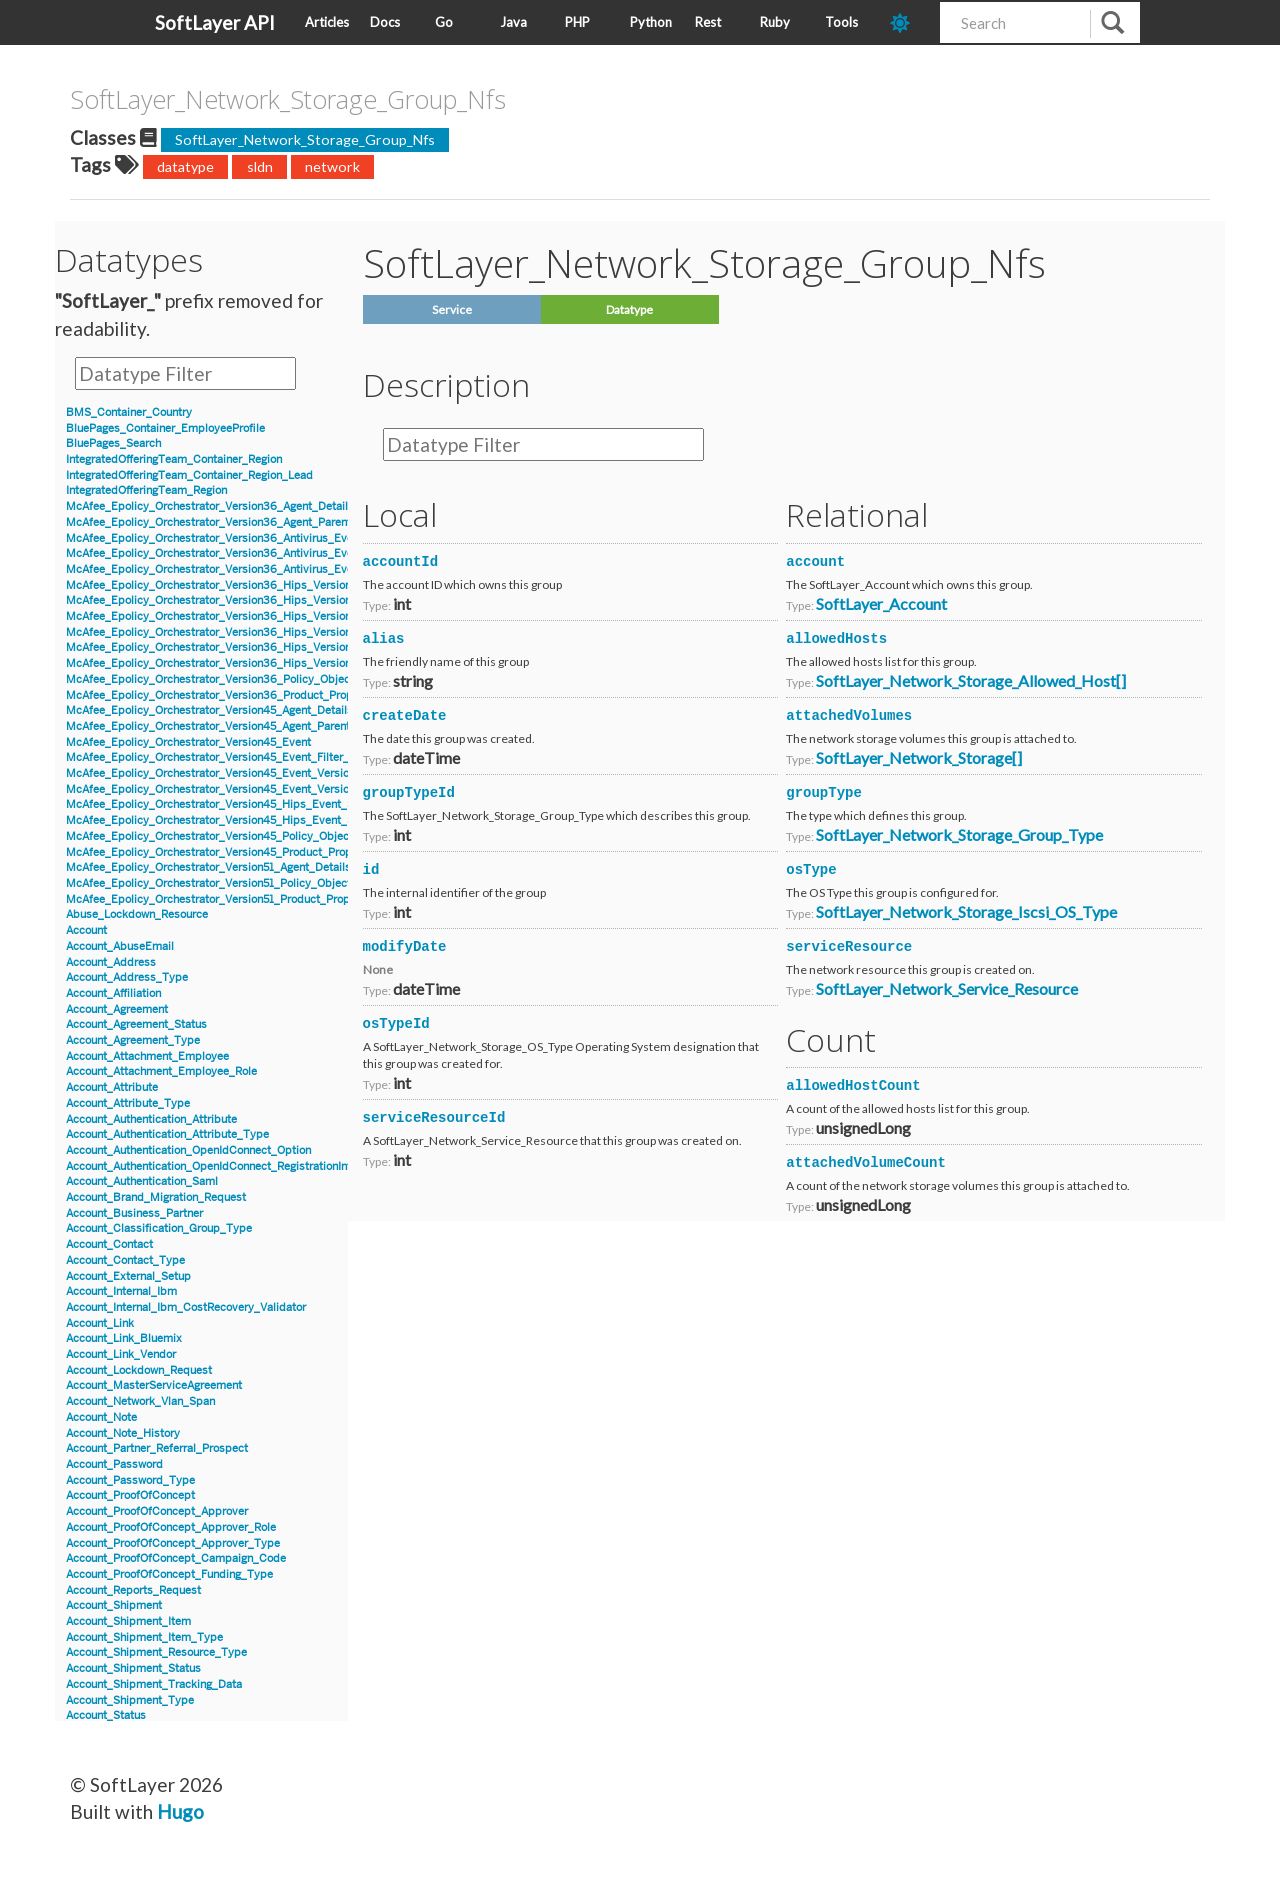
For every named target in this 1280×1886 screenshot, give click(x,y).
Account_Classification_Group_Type (159, 1228)
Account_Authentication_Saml (142, 1181)
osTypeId (396, 1024)
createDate (405, 716)
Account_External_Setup (128, 1276)
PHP (577, 22)
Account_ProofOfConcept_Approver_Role (171, 1527)
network (332, 166)
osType (811, 870)
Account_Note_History (123, 1433)
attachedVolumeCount (866, 1163)
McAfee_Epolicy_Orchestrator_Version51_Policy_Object (208, 883)
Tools (841, 22)
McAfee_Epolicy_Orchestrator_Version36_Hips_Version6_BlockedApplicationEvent (279, 585)
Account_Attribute (112, 1087)
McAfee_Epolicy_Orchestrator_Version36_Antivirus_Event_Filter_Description (263, 569)
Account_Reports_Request (133, 1590)
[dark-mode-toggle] (907, 22)
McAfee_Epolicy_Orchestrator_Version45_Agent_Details (209, 710)
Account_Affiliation (113, 993)
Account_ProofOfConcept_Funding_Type (169, 1574)
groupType (824, 793)
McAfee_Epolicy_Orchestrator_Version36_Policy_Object (210, 679)
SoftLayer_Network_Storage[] (919, 757)
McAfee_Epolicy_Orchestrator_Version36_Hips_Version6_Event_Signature (256, 600)
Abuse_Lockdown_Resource (137, 914)
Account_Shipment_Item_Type (144, 1637)
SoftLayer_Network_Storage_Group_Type (959, 834)
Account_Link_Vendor (121, 1354)
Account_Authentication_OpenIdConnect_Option (188, 1150)
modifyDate (405, 947)
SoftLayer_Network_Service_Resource (947, 988)
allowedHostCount (853, 1086)
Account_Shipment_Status (133, 1668)
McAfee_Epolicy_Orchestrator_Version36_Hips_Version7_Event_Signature (256, 647)
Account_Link (100, 1323)
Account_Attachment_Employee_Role (161, 1071)
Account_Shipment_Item (128, 1621)
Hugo (180, 1811)
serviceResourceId (434, 1118)
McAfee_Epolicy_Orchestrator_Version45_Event (188, 742)
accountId (401, 562)
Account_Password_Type (130, 1480)
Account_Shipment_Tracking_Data (154, 1684)
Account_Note (101, 1417)
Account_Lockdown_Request (139, 1370)
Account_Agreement (117, 1009)
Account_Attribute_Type (128, 1103)
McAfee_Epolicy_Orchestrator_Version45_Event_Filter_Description (237, 757)
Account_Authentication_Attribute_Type (167, 1134)
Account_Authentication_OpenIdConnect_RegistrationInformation (231, 1166)
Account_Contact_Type (125, 1260)
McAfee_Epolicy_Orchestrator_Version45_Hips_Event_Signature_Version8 (256, 820)
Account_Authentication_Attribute (151, 1119)
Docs (385, 22)
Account (86, 930)
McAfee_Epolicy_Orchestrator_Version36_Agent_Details (210, 506)
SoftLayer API (215, 22)
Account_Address (111, 962)
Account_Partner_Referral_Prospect (157, 1448)
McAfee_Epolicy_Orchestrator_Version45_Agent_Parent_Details (229, 726)
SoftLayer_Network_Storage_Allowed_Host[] (971, 680)
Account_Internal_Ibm (121, 1291)
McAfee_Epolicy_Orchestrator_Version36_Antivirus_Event (214, 538)
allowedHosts (836, 639)
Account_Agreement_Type (133, 1040)
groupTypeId (409, 793)
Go (444, 22)
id (371, 870)
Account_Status (106, 1715)
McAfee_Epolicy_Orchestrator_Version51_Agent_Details (208, 867)
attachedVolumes (849, 716)
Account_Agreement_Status (136, 1024)
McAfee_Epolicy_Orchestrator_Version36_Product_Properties (224, 695)
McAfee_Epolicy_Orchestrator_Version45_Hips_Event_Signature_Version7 (255, 804)
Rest (708, 22)
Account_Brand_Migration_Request (156, 1197)
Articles (327, 22)
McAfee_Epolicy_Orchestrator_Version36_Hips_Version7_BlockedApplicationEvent (279, 632)
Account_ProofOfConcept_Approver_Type (173, 1543)
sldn (260, 166)
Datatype (629, 309)
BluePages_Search (113, 443)
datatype (185, 166)
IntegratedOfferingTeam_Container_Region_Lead (189, 475)
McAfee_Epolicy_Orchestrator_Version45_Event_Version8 (214, 789)
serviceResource (849, 947)
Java (513, 22)
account (815, 562)
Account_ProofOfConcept (130, 1495)
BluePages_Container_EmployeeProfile (165, 428)
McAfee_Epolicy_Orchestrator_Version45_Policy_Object (209, 836)
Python (651, 22)
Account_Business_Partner (134, 1213)
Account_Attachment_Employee (147, 1056)
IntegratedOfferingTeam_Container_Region (174, 459)
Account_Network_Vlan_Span (140, 1401)
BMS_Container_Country (129, 412)
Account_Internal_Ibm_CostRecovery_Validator (186, 1307)
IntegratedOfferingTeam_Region (146, 490)
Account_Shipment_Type (130, 1700)
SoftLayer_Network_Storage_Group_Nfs (305, 139)
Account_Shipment (114, 1605)
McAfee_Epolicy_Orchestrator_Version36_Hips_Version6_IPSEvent (238, 616)
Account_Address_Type (127, 977)
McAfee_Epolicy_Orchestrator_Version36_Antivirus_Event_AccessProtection (262, 553)
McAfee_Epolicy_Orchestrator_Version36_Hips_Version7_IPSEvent (237, 663)
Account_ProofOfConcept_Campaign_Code (176, 1558)
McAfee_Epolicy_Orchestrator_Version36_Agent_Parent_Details (229, 522)
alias (384, 639)
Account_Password (114, 1464)
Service (452, 309)
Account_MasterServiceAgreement (154, 1385)
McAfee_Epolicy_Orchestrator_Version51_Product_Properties (222, 899)
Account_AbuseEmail (120, 946)
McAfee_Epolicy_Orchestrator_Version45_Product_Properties (223, 852)
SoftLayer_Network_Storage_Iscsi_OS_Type (966, 911)
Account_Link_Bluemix (124, 1338)
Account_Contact (109, 1244)
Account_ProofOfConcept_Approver (157, 1511)
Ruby (775, 22)
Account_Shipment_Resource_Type (156, 1652)
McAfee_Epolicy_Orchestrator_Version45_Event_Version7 (213, 773)
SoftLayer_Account (881, 603)
